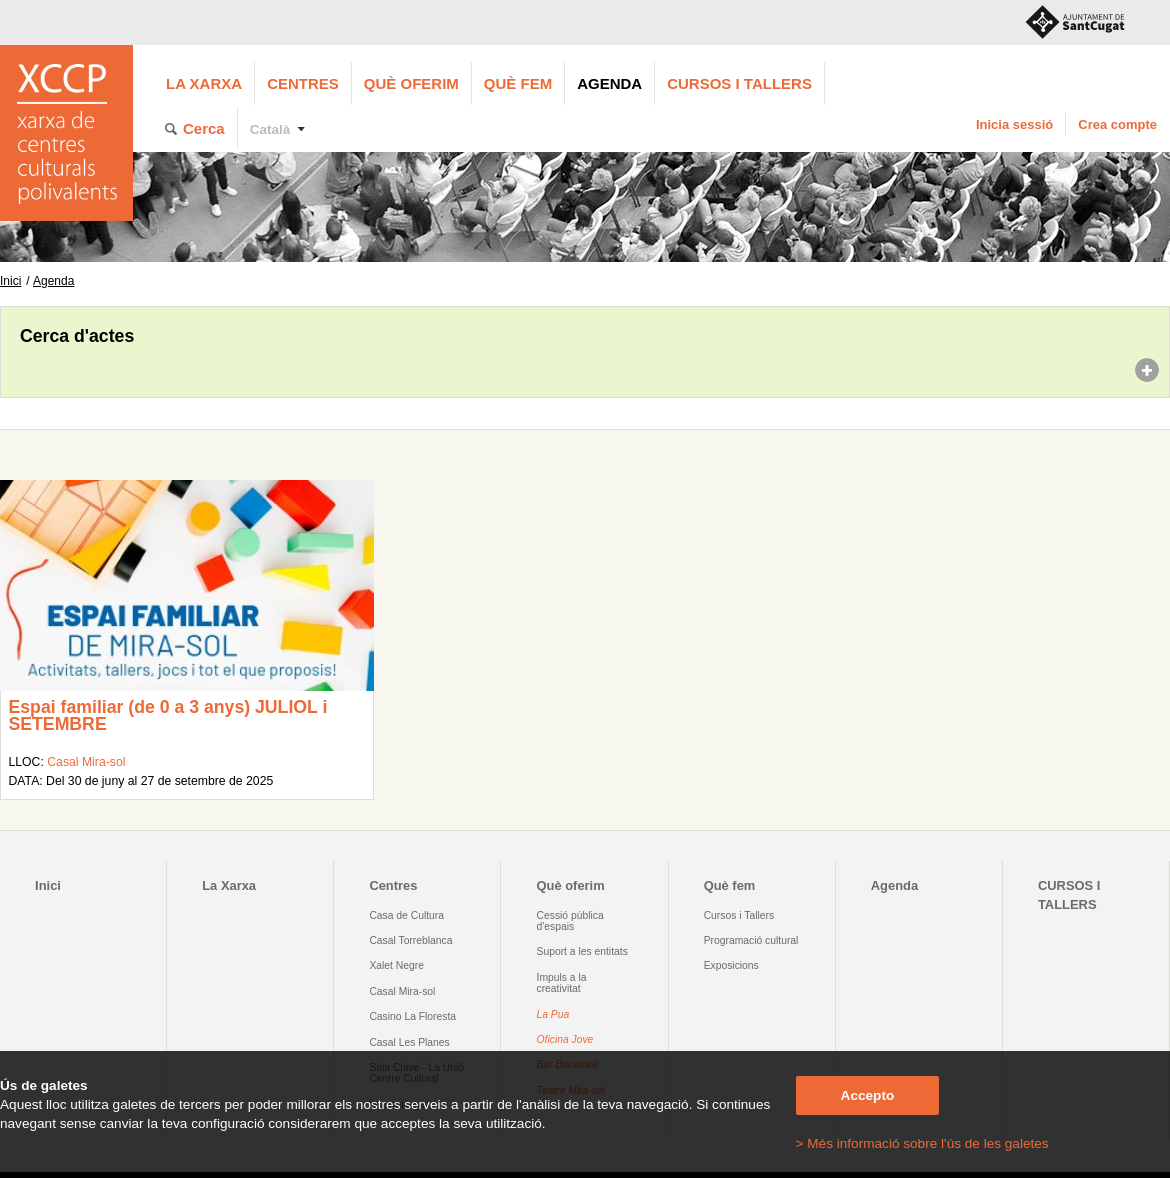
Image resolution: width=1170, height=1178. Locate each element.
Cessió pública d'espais (570, 921)
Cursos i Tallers (739, 915)
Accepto (868, 1095)
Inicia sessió (1014, 124)
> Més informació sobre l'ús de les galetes (922, 1143)
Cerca (204, 128)
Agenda (609, 83)
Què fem (518, 83)
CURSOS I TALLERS (739, 83)
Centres (303, 83)
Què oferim (411, 83)
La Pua (553, 1014)
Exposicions (731, 965)
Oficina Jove (565, 1039)
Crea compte (1117, 124)
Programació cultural (751, 940)
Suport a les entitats (582, 951)
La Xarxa (204, 83)
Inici (10, 281)
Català (270, 129)
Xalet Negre (396, 965)
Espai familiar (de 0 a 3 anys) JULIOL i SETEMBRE (167, 716)
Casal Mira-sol (86, 762)
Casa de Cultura (406, 915)
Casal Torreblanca (410, 940)
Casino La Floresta (412, 1016)
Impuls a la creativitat (562, 983)
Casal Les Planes (409, 1042)
